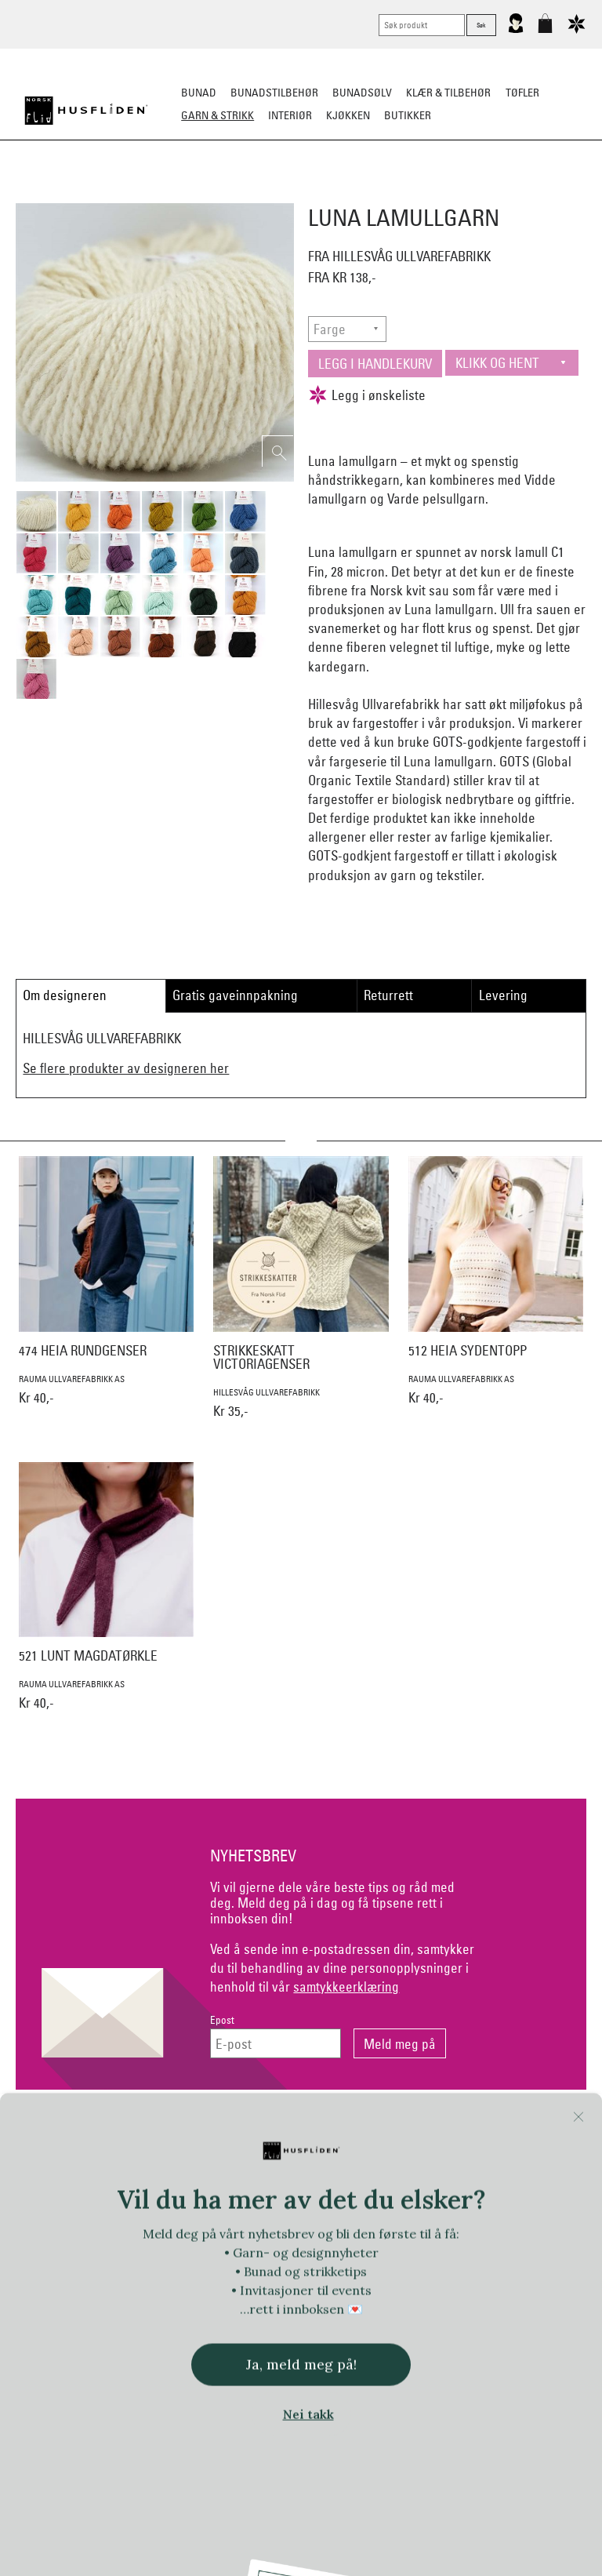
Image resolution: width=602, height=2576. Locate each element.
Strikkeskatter (540, 193)
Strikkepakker (59, 193)
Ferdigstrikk (145, 193)
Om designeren (65, 995)
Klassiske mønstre (346, 193)
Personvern (366, 2130)
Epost (222, 2020)
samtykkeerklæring (346, 1986)
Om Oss (496, 2130)
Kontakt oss (106, 2130)
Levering (503, 995)
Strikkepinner (449, 193)
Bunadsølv (362, 93)
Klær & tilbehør (448, 93)
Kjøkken (348, 115)
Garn (206, 193)
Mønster (258, 193)
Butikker (407, 115)
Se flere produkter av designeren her (126, 1068)
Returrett (388, 995)
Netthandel (236, 2130)
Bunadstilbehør (274, 93)
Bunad (198, 93)
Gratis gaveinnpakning (235, 995)
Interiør (290, 115)
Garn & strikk (217, 115)
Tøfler (522, 93)
